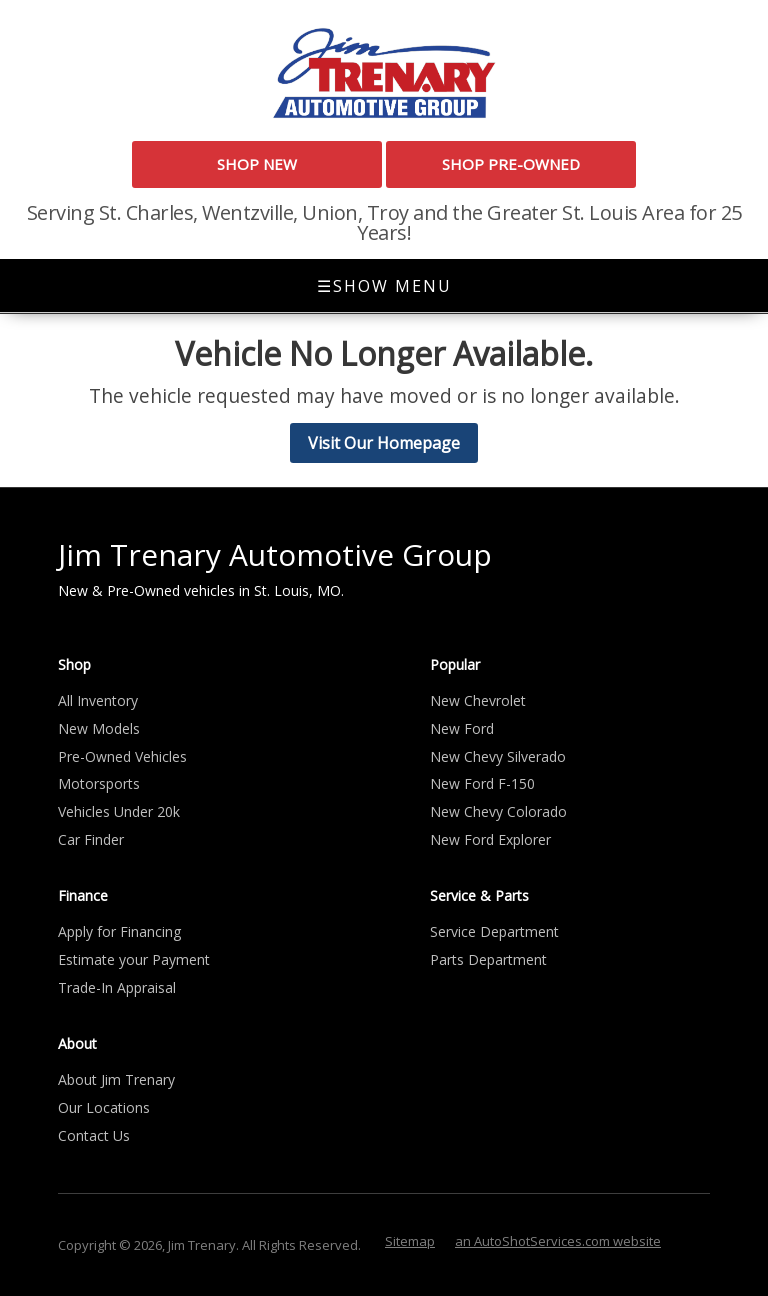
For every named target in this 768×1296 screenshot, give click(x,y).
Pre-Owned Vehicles (122, 756)
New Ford (462, 728)
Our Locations (104, 1107)
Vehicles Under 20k (119, 811)
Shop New (257, 164)
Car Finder (91, 839)
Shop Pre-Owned (511, 164)
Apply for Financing (119, 931)
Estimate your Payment (134, 959)
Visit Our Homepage (384, 443)
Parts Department (488, 959)
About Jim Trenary (116, 1079)
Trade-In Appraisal (117, 987)
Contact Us (94, 1135)
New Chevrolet (478, 700)
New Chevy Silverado (498, 756)
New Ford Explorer (490, 839)
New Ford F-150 (482, 783)
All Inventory (98, 700)
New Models (99, 728)
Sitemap (410, 1241)
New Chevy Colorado (498, 811)
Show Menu (384, 286)
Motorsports (99, 783)
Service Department (494, 931)
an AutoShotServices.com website (558, 1241)
